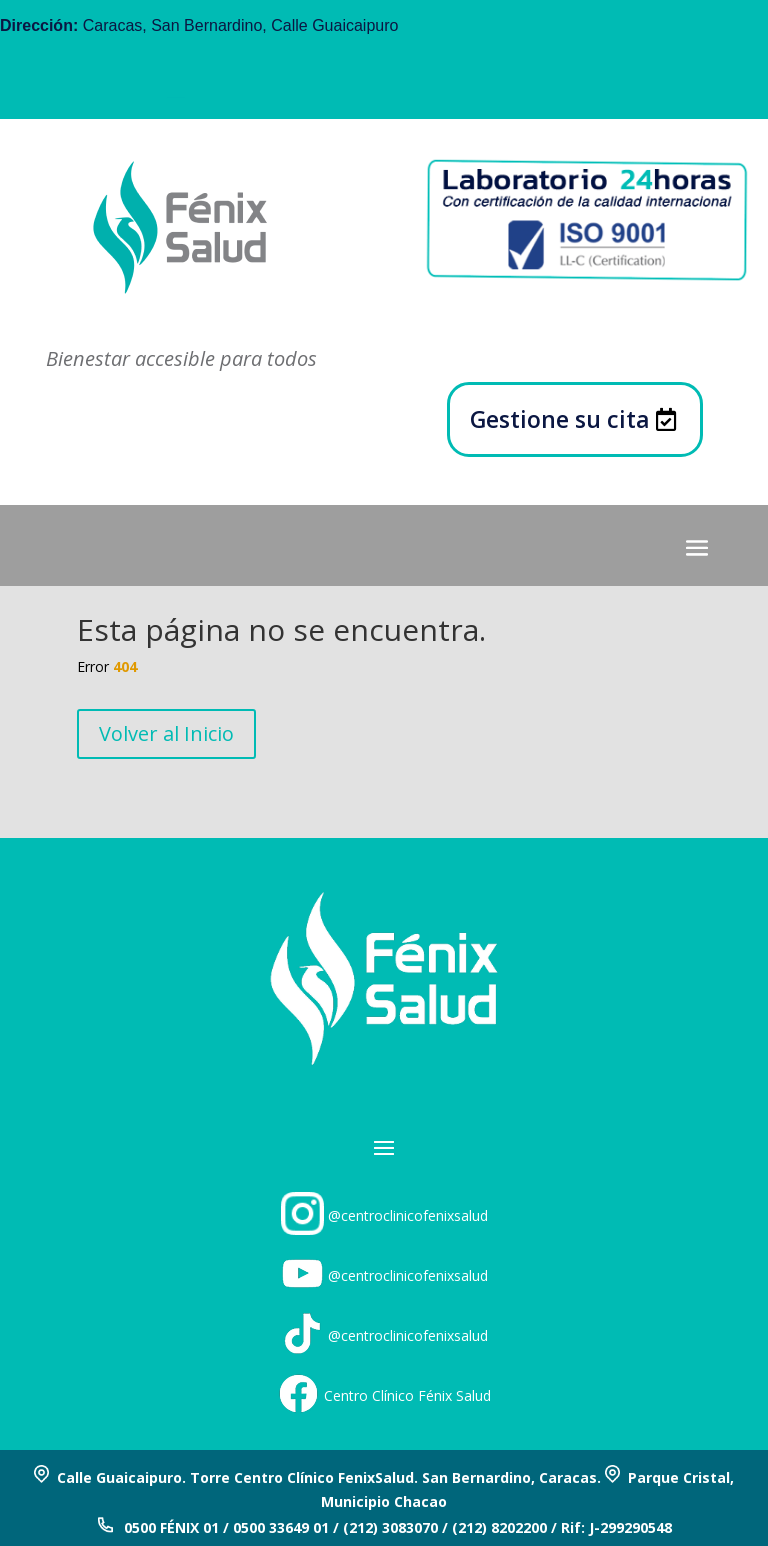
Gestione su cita (560, 419)
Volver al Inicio (166, 733)
